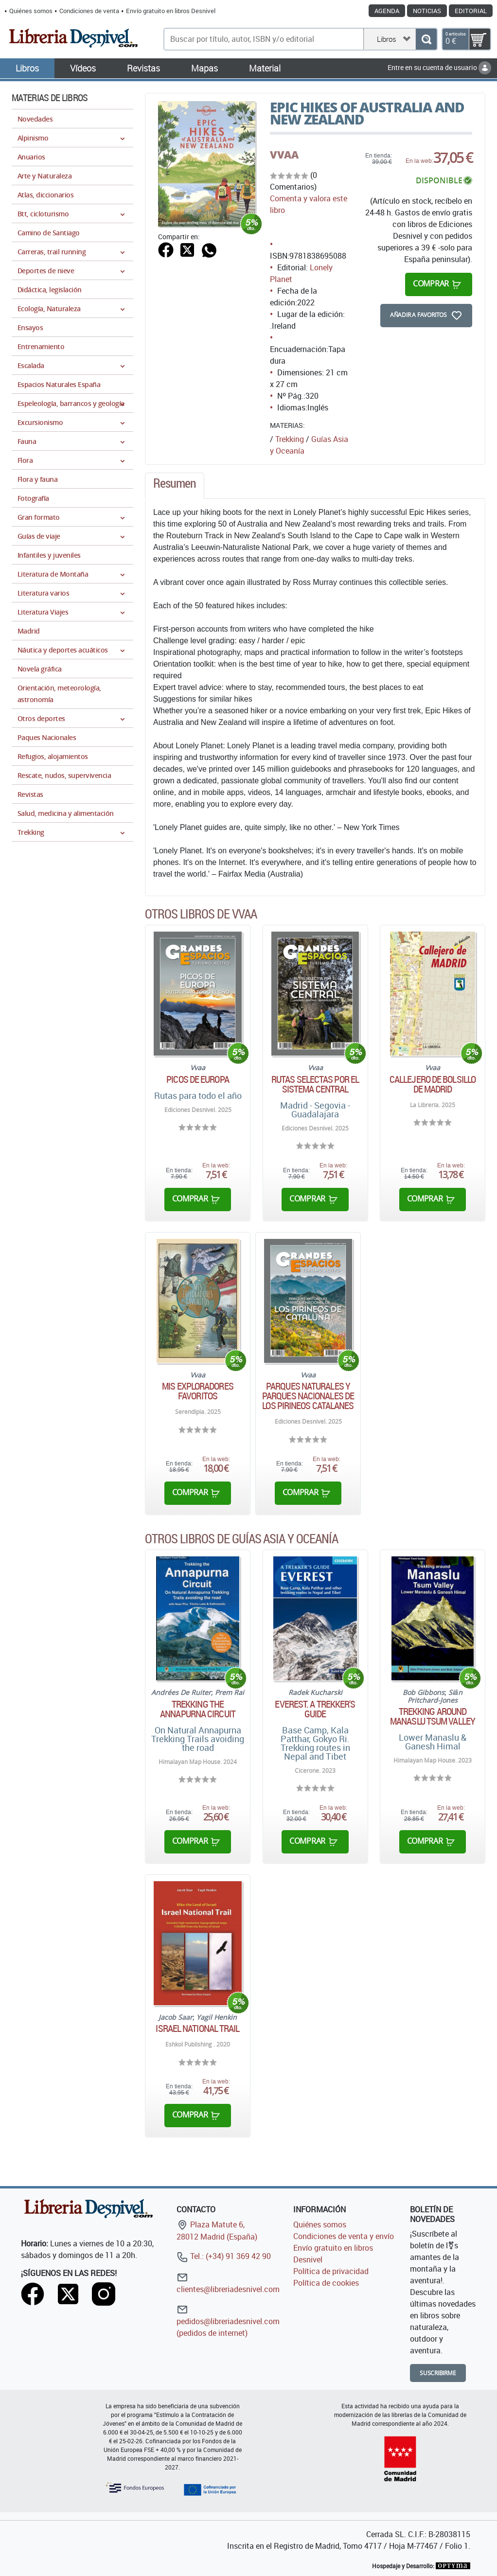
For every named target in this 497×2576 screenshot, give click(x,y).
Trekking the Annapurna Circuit (197, 1709)
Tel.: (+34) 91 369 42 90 (224, 2256)
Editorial (471, 10)
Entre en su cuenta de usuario (439, 67)
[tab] (174, 486)
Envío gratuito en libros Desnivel (170, 10)
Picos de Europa (197, 1079)
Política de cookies (326, 2282)
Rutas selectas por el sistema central (315, 1084)
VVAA (284, 154)
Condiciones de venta (89, 10)
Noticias (427, 10)
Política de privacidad (331, 2271)
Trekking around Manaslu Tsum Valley (432, 1716)
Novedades (35, 119)
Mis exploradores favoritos (197, 1391)
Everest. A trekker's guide (315, 1709)
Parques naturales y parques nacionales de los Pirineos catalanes (308, 1396)
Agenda (386, 10)
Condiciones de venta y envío (343, 2236)
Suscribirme (438, 2373)
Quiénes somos (31, 10)
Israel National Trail (197, 2028)
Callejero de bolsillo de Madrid (433, 1084)
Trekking (289, 439)
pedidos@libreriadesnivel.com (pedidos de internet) (228, 2321)
